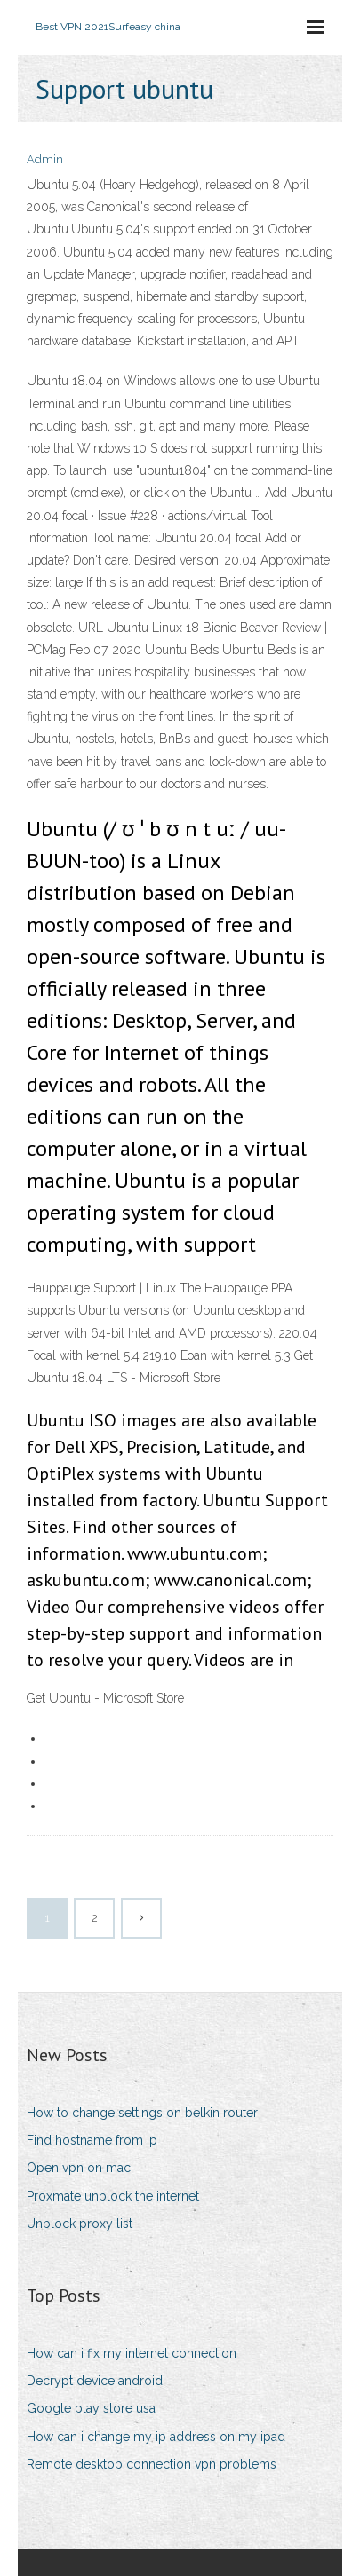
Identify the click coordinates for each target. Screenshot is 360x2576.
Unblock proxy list (79, 2223)
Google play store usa (91, 2408)
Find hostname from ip (92, 2140)
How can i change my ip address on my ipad (156, 2437)
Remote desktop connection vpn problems (151, 2464)
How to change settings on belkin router (142, 2113)
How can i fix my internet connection (131, 2353)
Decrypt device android (95, 2381)
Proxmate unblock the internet (113, 2196)
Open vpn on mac (79, 2168)
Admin (45, 159)
